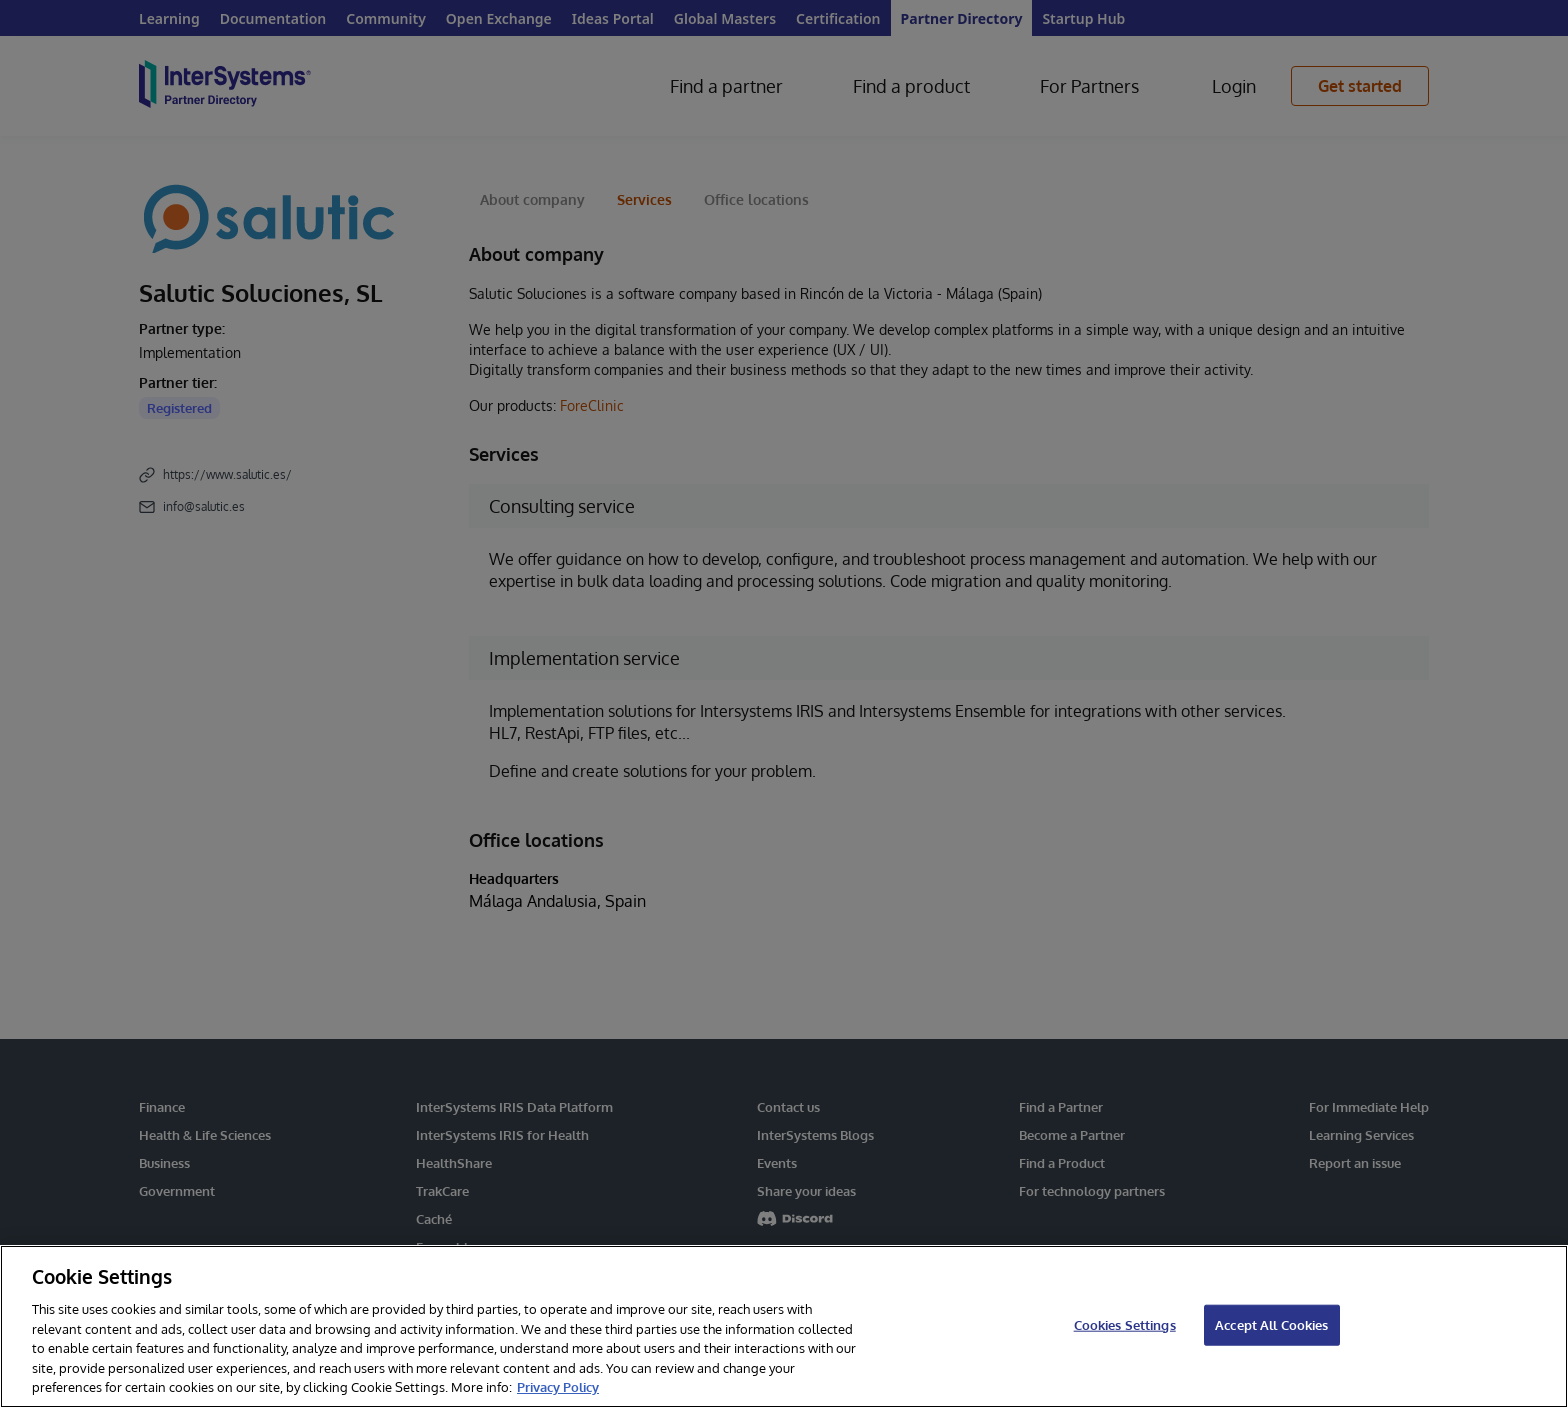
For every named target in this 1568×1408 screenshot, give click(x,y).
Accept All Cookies (1271, 1324)
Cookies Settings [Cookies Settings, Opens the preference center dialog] (1125, 1324)
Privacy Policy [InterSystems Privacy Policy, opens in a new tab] (558, 1387)
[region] (784, 1326)
